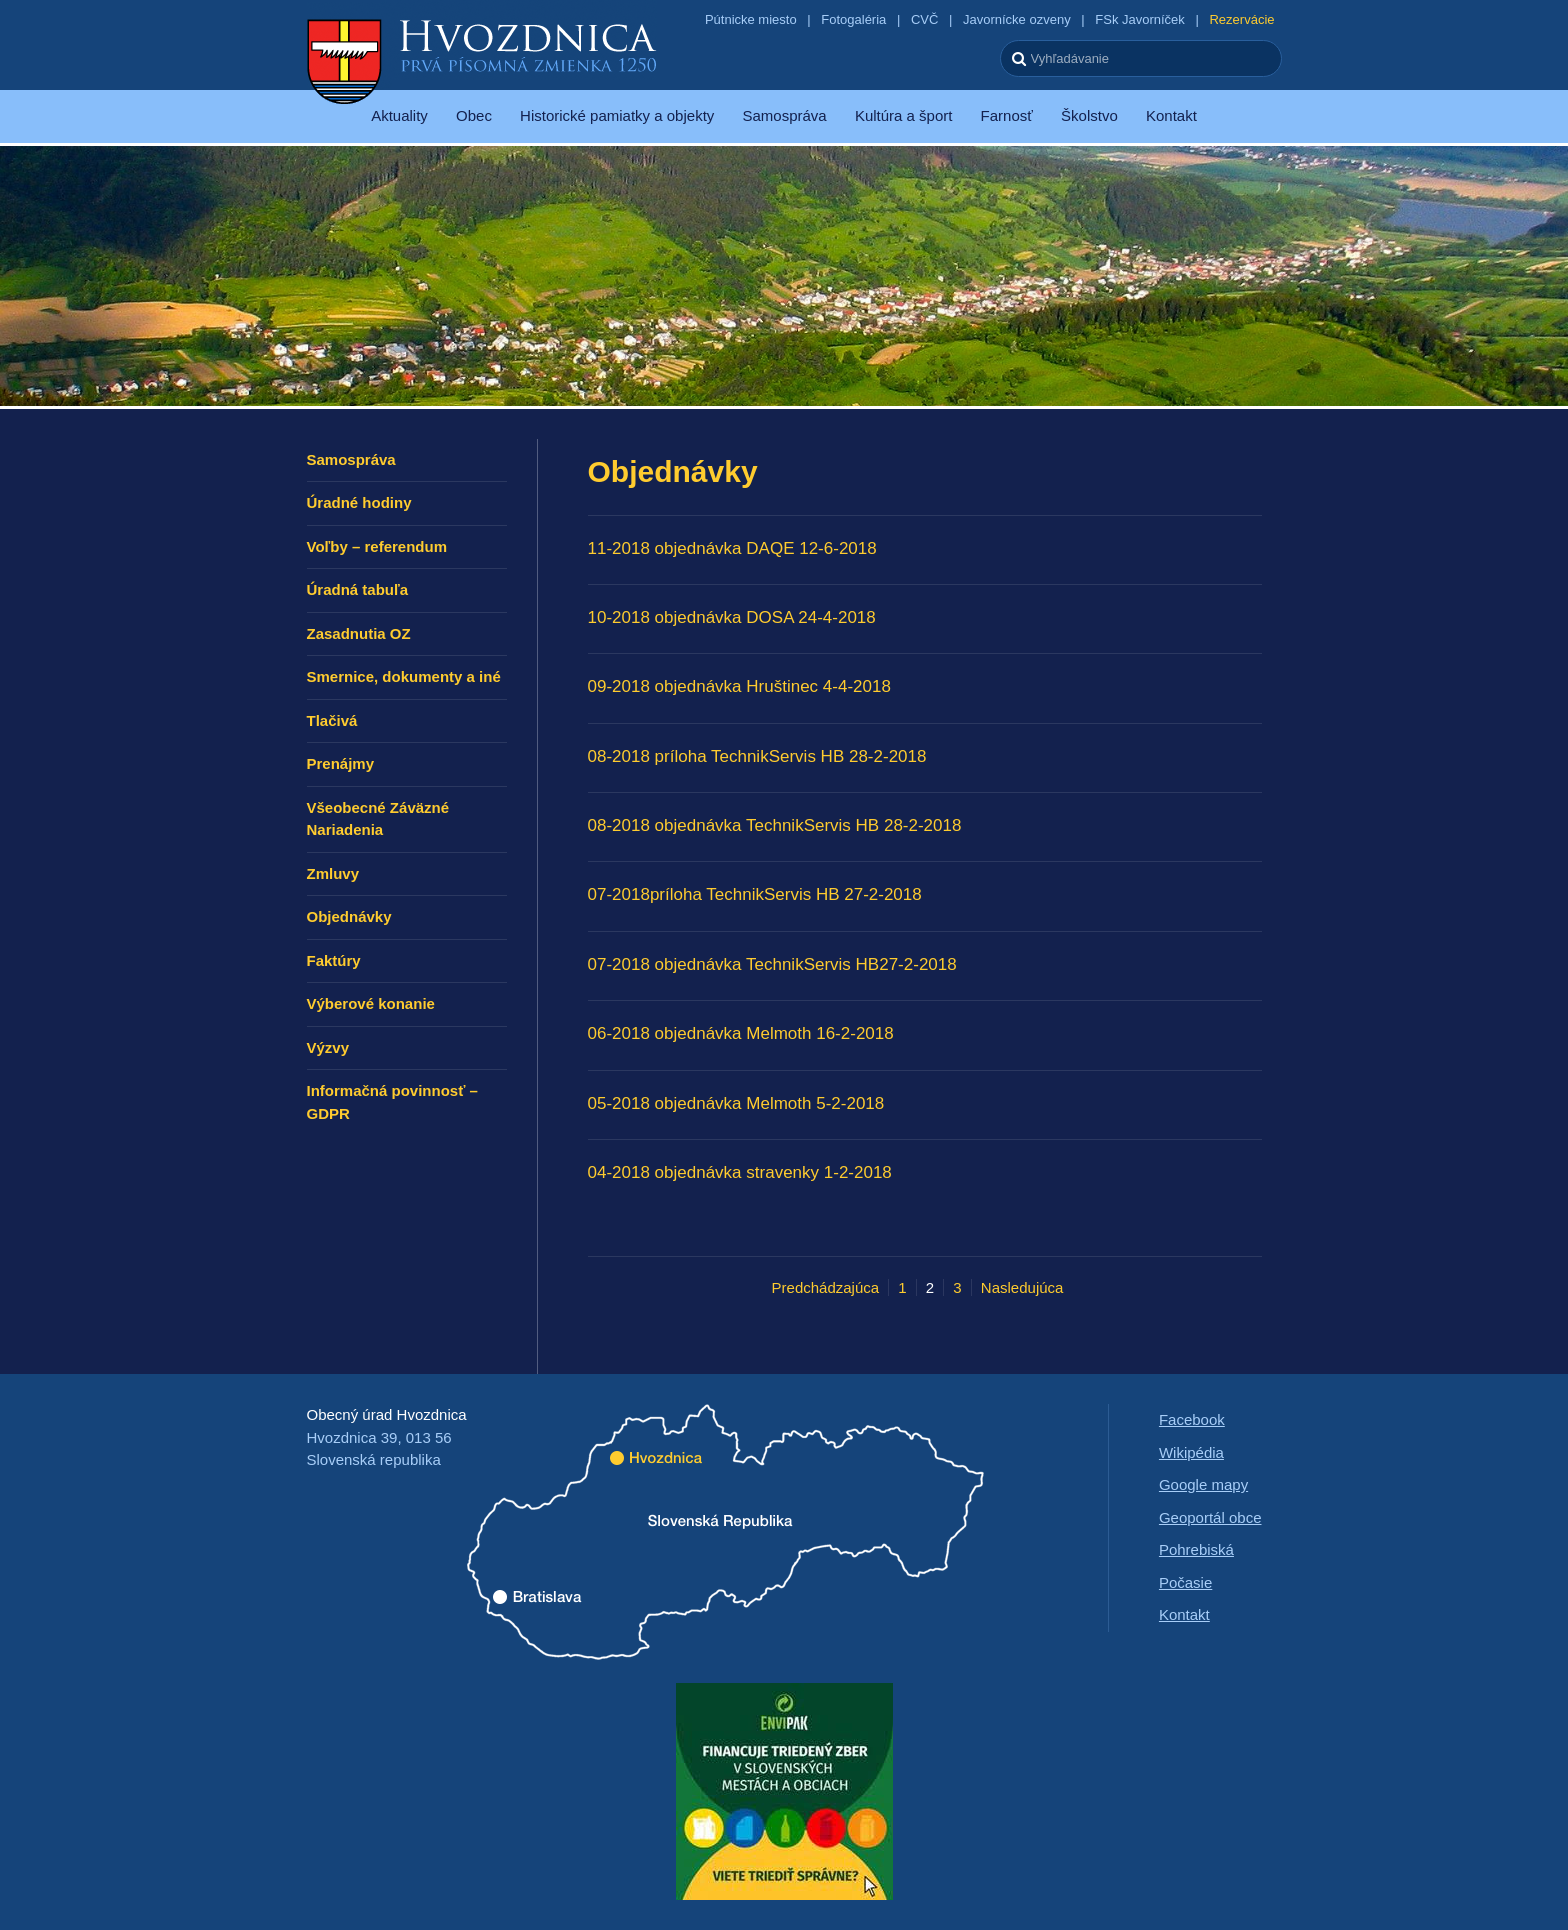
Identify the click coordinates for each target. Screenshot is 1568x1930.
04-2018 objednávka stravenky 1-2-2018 (740, 1172)
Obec (474, 115)
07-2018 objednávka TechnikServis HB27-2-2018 (772, 964)
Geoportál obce (1210, 1517)
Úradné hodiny (359, 502)
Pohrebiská (1196, 1549)
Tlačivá (332, 720)
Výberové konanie (371, 1003)
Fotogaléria (853, 19)
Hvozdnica (482, 60)
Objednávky (349, 916)
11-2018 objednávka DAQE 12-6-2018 (732, 548)
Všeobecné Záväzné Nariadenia (378, 819)
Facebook (1192, 1419)
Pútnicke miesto (751, 19)
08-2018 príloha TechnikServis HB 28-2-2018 (757, 756)
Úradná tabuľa (358, 589)
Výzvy (328, 1047)
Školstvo (1089, 115)
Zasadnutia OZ (359, 633)
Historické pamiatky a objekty (617, 115)
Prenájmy (341, 763)
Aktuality (399, 115)
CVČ (924, 19)
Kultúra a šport (904, 115)
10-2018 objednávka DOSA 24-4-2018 (732, 617)
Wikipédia (1191, 1452)
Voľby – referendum (377, 546)
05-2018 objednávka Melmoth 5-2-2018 (736, 1103)
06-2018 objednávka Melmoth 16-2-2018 (741, 1033)
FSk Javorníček (1140, 19)
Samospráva (784, 115)
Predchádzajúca (826, 1287)
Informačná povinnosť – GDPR (392, 1102)
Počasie (1185, 1582)
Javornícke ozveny (1017, 19)
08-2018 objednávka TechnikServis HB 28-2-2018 (775, 825)
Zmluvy (333, 873)
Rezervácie (1241, 19)
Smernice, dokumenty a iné (404, 676)
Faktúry (334, 960)
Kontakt (1171, 115)
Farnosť (1007, 115)
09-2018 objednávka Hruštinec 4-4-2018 (739, 686)
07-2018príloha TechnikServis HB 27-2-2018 (755, 894)
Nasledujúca (1022, 1287)
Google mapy (1203, 1484)
